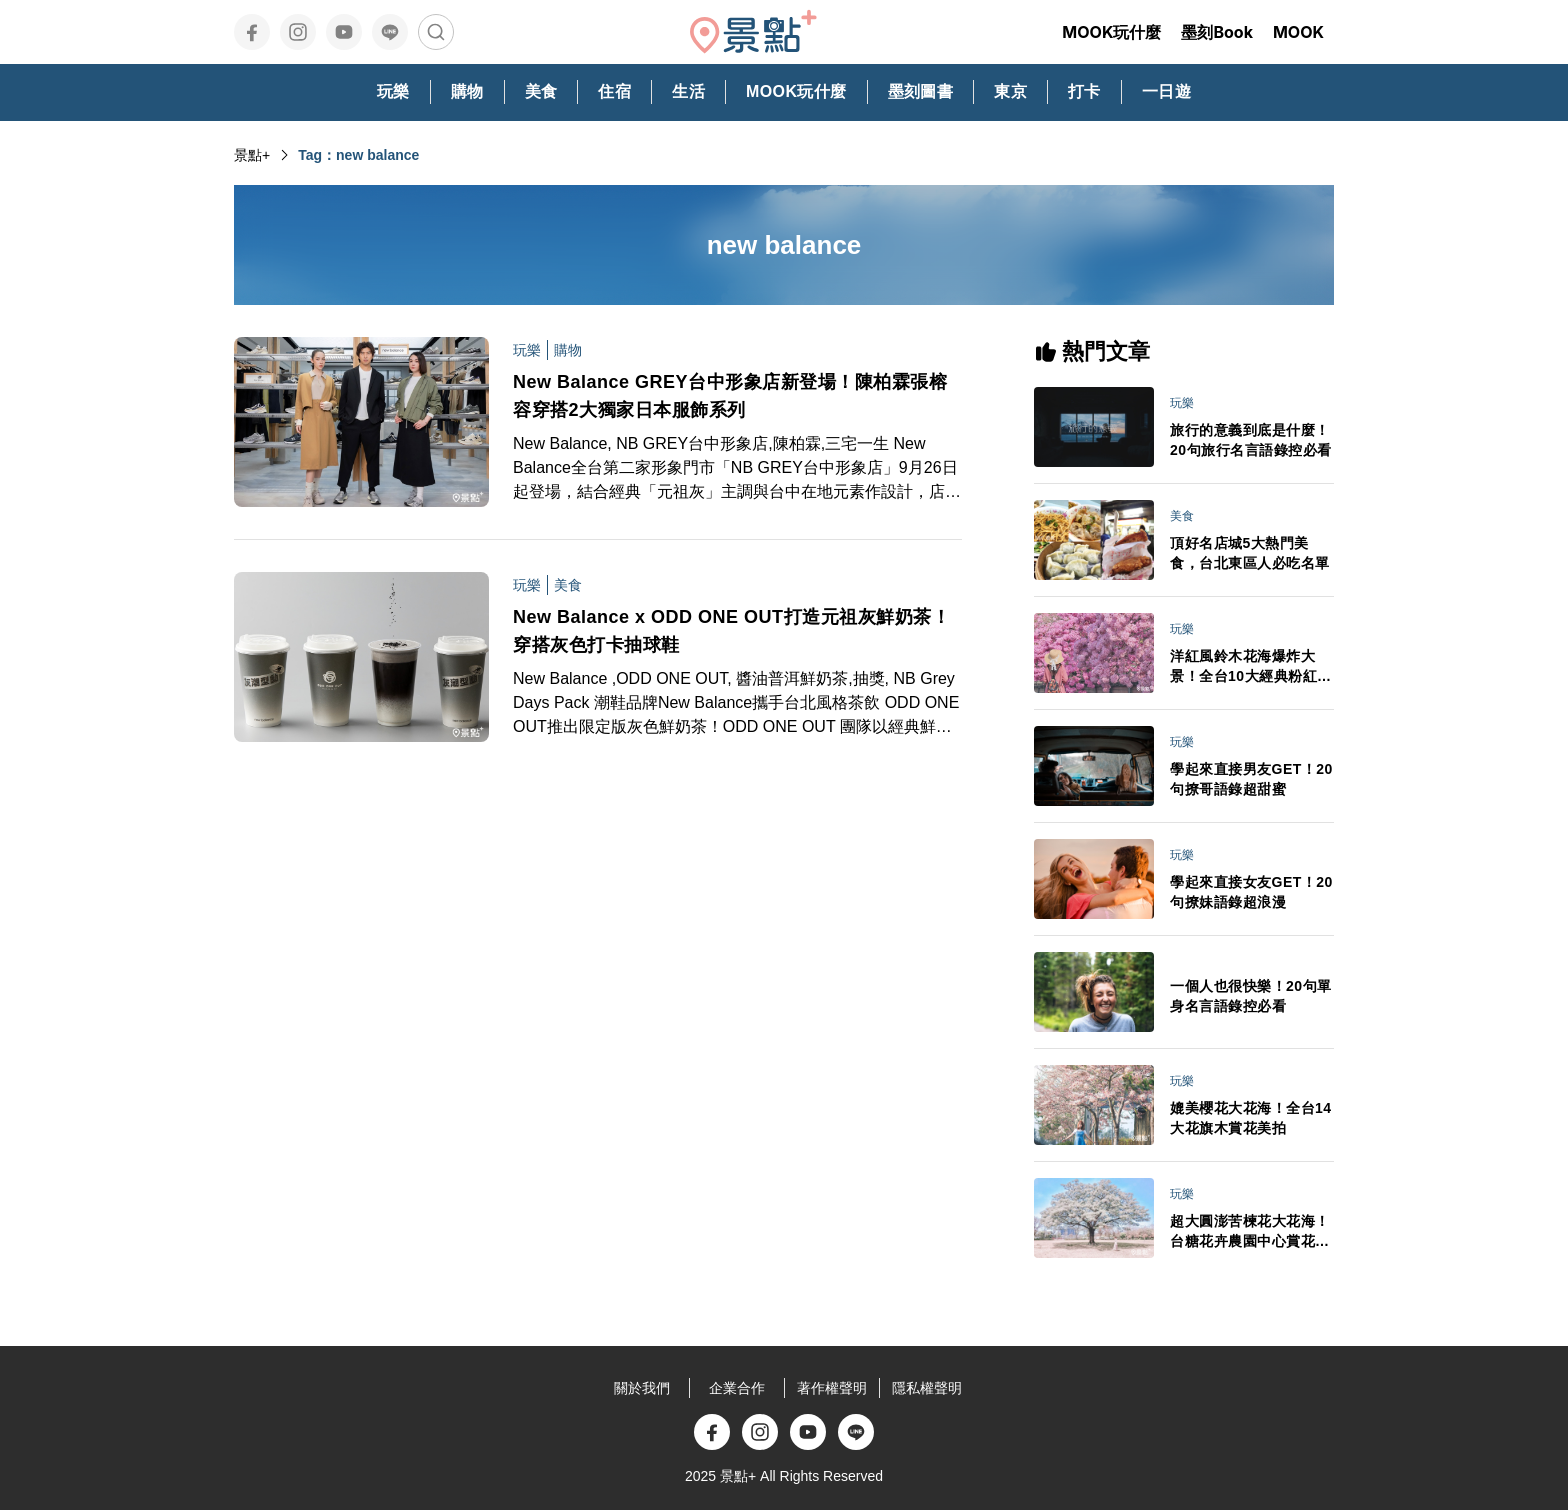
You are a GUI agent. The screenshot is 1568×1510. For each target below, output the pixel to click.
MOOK (1298, 32)
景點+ (252, 155)
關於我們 (642, 1388)
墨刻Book (1217, 32)
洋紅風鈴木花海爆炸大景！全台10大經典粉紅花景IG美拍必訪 (1251, 667)
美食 (568, 585)
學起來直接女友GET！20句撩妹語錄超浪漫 (1251, 892)
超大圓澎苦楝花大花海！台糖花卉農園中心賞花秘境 (1250, 1232)
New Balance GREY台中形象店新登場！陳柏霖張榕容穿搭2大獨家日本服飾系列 (730, 396)
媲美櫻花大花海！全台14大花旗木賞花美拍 (1251, 1118)
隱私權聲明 (927, 1388)
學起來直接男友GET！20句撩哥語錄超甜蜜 (1251, 779)
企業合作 (737, 1388)
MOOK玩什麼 (1111, 32)
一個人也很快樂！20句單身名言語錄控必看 (1251, 996)
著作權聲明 (832, 1388)
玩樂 (527, 350)
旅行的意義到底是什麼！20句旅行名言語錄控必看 (1251, 440)
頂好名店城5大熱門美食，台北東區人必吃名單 (1250, 553)
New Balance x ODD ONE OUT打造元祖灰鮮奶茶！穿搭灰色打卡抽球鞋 (731, 631)
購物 (568, 350)
